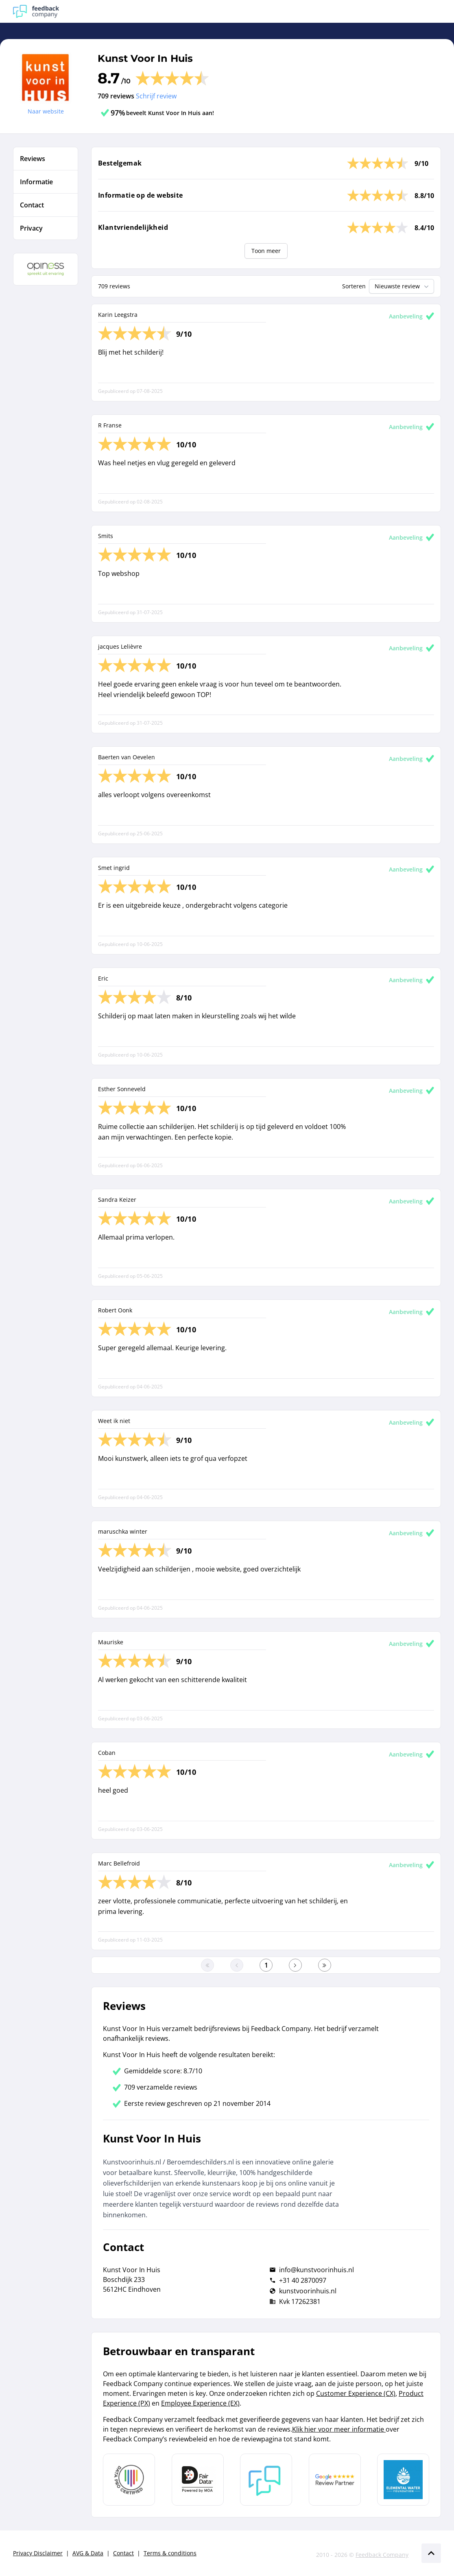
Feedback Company (382, 2555)
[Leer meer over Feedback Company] (266, 2479)
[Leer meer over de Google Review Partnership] (334, 2479)
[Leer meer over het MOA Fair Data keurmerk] (197, 2479)
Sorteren (354, 286)
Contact (123, 2553)
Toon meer (266, 251)
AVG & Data (87, 2553)
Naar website (46, 111)
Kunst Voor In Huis (145, 58)
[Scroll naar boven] (431, 2553)
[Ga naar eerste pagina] (207, 1965)
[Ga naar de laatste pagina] (324, 1965)
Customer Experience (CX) (355, 2393)
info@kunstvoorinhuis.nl (316, 2269)
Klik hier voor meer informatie (339, 2429)
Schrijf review (156, 96)
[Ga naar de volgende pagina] (295, 1965)
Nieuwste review (402, 286)
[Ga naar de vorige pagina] (236, 1965)
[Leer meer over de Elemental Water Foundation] (403, 2479)
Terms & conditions (170, 2553)
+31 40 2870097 (302, 2280)
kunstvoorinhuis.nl (307, 2290)
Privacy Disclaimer (38, 2553)
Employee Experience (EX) (200, 2403)
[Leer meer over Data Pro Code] (128, 2479)
